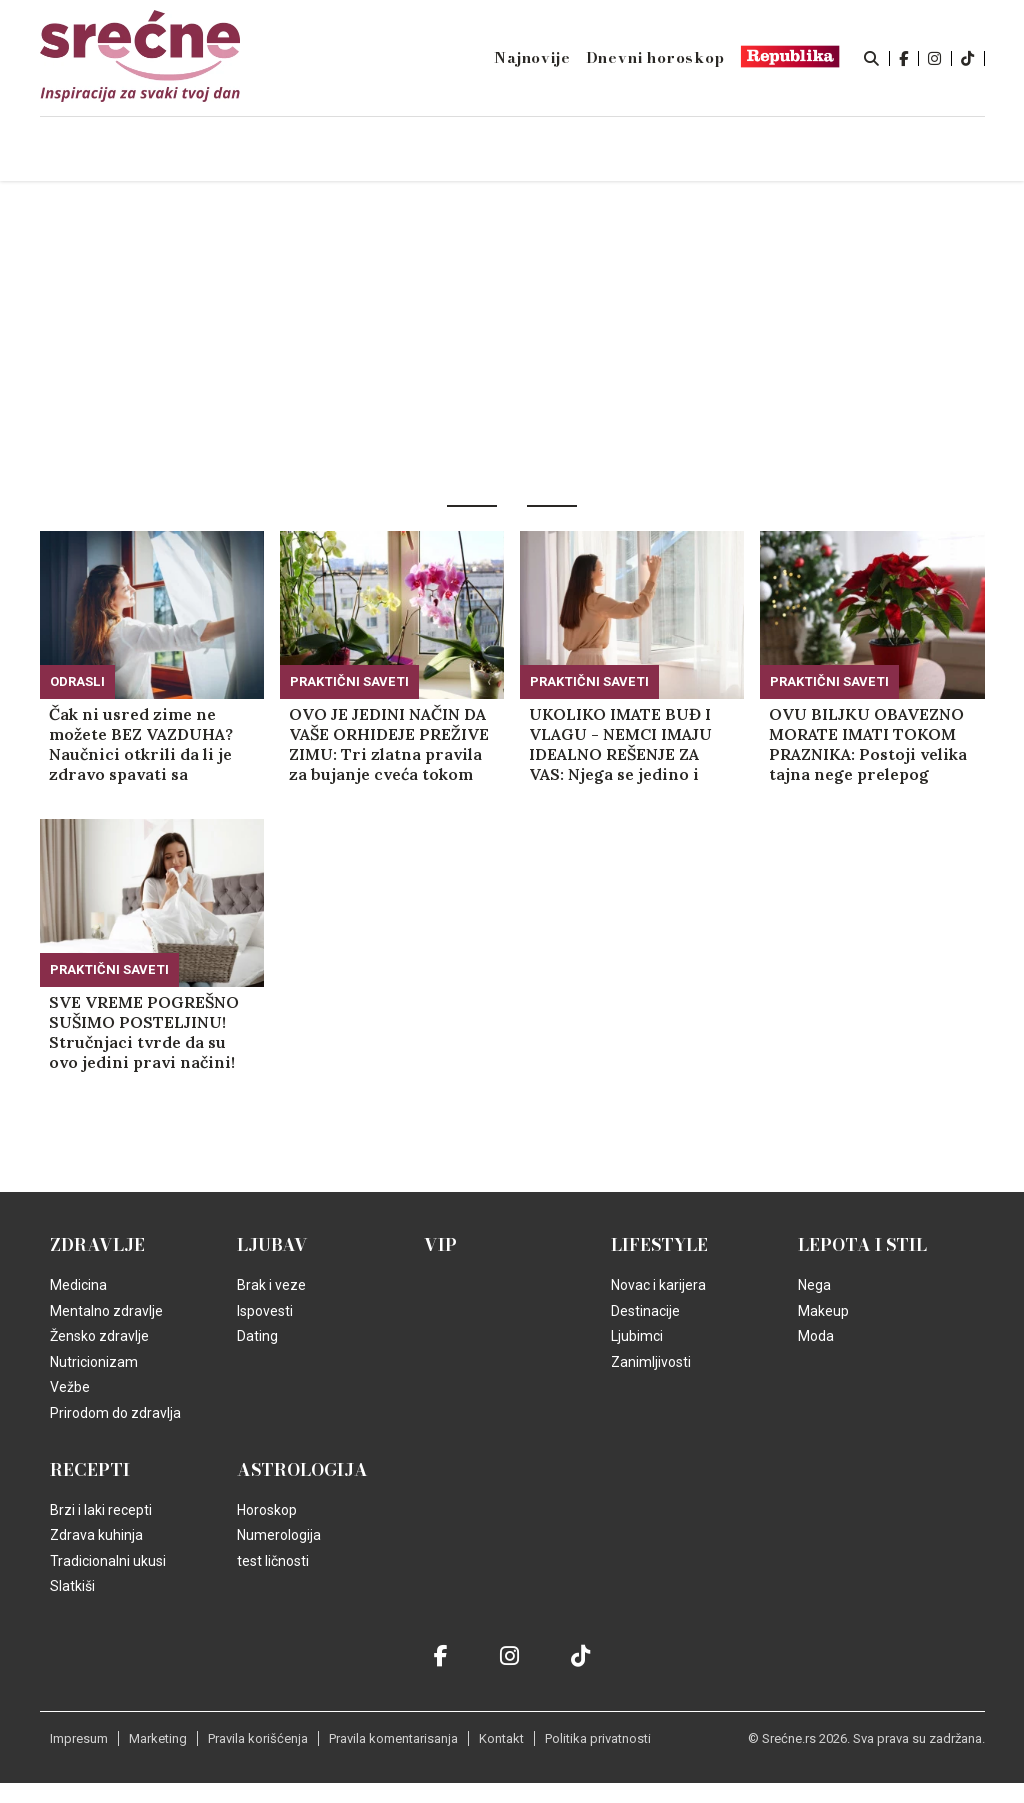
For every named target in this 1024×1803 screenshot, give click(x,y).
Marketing (158, 1738)
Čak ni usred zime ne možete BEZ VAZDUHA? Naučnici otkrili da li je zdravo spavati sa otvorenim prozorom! (141, 744)
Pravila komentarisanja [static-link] (393, 1738)
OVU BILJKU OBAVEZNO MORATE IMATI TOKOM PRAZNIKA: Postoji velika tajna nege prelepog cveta (868, 744)
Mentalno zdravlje (106, 1311)
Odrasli (77, 681)
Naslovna (172, 150)
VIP (440, 1245)
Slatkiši (72, 1586)
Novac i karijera (658, 1285)
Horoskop (267, 1510)
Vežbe (70, 1387)
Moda (816, 1336)
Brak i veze (271, 1285)
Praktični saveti (349, 681)
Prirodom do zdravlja (115, 1413)
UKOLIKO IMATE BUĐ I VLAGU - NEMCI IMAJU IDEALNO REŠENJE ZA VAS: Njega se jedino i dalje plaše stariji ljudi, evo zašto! (620, 744)
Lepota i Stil (862, 1245)
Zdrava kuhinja (96, 1535)
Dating (257, 1336)
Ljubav (272, 1245)
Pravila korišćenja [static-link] (258, 1738)
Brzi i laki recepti (101, 1510)
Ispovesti (265, 1311)
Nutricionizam (94, 1362)
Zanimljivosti (651, 1362)
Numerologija (279, 1535)
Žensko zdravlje (99, 1336)
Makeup (823, 1311)
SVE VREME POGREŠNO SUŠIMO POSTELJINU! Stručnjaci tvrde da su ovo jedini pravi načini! (144, 1032)
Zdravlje (97, 1245)
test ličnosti (273, 1561)
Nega (814, 1285)
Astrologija (302, 1470)
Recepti (90, 1470)
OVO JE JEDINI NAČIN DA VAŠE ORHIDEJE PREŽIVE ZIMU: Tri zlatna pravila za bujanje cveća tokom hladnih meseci (389, 744)
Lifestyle (659, 1245)
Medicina (78, 1285)
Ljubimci (637, 1336)
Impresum (79, 1738)
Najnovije (532, 58)
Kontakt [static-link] (501, 1738)
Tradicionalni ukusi (108, 1561)
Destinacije (645, 1311)
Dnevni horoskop (655, 58)
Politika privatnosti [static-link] (598, 1738)
